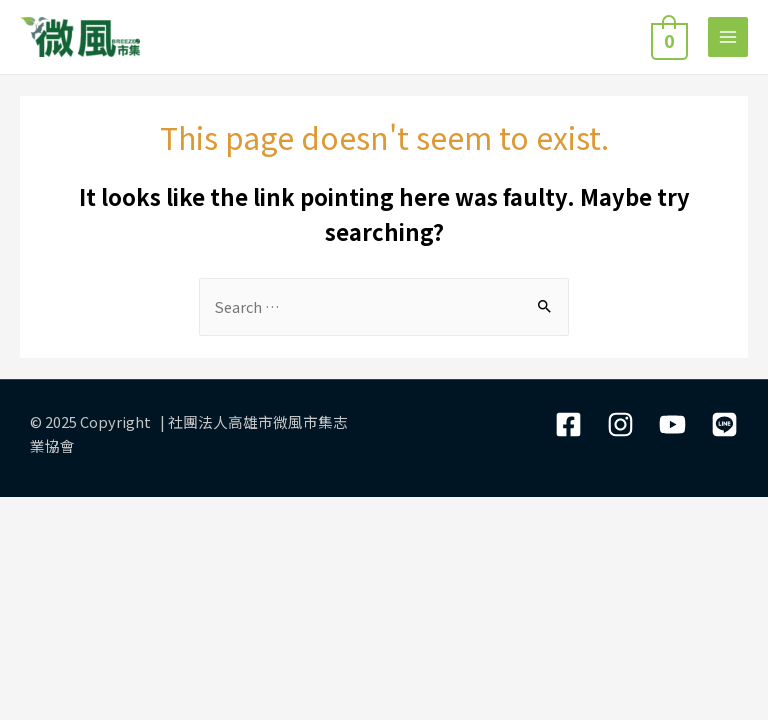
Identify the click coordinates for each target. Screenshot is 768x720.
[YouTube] (672, 424)
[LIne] (724, 424)
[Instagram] (620, 424)
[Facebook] (568, 424)
